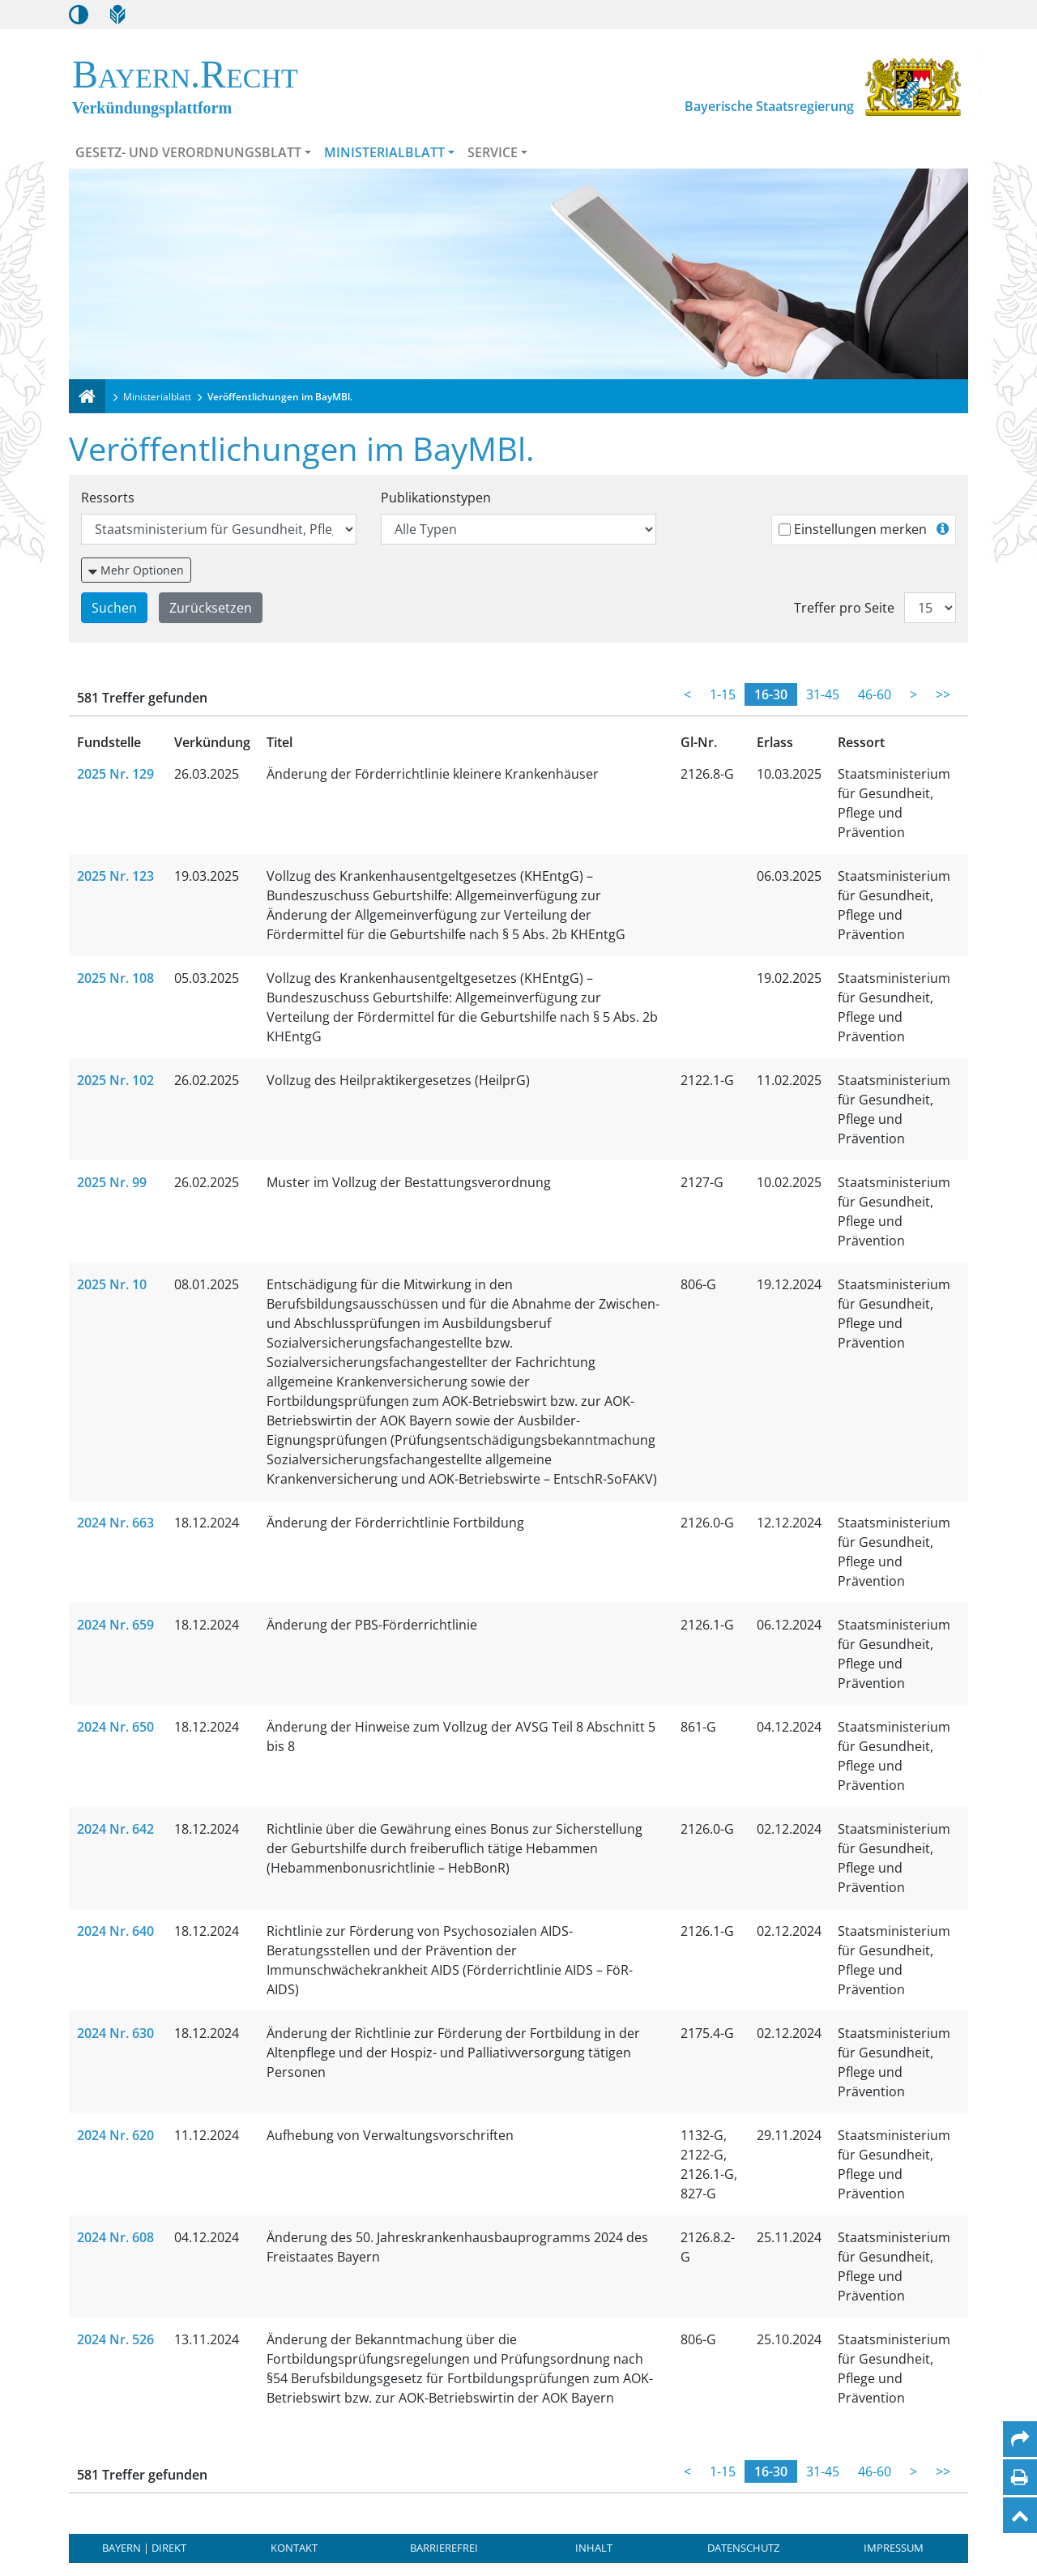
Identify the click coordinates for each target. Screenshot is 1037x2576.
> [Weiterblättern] (913, 694)
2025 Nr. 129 (115, 774)
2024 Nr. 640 (115, 1931)
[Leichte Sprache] (117, 14)
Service (492, 152)
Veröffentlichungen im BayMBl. (279, 397)
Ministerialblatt (384, 152)
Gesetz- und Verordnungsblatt (188, 152)
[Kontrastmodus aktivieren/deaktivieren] (78, 14)
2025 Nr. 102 (115, 1080)
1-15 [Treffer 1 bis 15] (723, 694)
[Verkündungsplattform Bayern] (87, 396)
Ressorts (107, 497)
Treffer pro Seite (844, 608)
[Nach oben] (1020, 2515)
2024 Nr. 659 (115, 1625)
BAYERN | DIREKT (144, 2547)
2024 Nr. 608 (115, 2237)
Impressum (894, 2547)
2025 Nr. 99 (112, 1182)
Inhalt (593, 2547)
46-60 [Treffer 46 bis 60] (874, 694)
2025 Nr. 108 (115, 978)
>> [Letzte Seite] (943, 694)
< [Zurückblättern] (687, 694)
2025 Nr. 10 (112, 1284)
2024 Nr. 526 (115, 2339)
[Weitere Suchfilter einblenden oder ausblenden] (136, 570)
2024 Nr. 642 (115, 1829)
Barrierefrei (444, 2547)
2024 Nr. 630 (115, 2033)
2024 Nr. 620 (115, 2135)
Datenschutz (743, 2547)
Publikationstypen (436, 497)
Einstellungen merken (860, 529)
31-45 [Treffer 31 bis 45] (822, 694)
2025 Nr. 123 (115, 876)
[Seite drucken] (1019, 2477)
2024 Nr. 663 (115, 1523)
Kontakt (294, 2547)
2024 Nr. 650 (115, 1727)
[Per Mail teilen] (1020, 2439)
